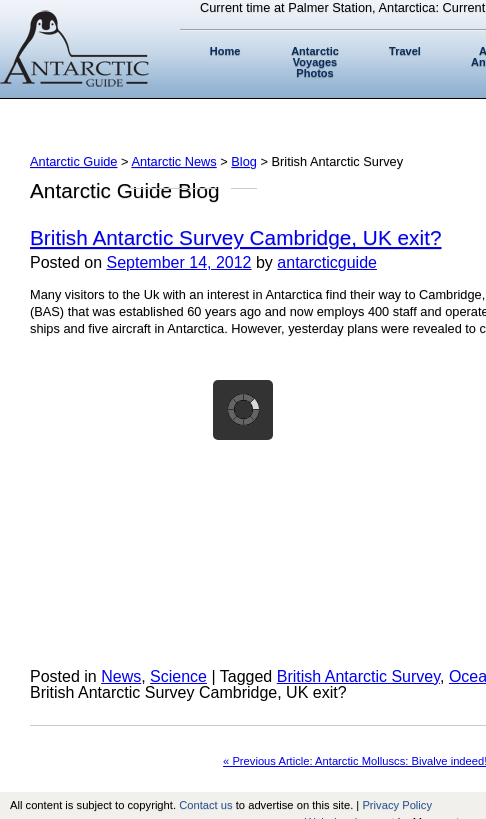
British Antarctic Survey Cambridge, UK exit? (235, 237)
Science (178, 676)
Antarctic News (173, 161)
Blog (244, 161)
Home (225, 51)
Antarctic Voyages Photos (315, 62)
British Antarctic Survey (358, 676)
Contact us (205, 805)
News (121, 676)
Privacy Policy (397, 805)
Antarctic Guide (74, 161)
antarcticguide (327, 262)
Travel (405, 51)
